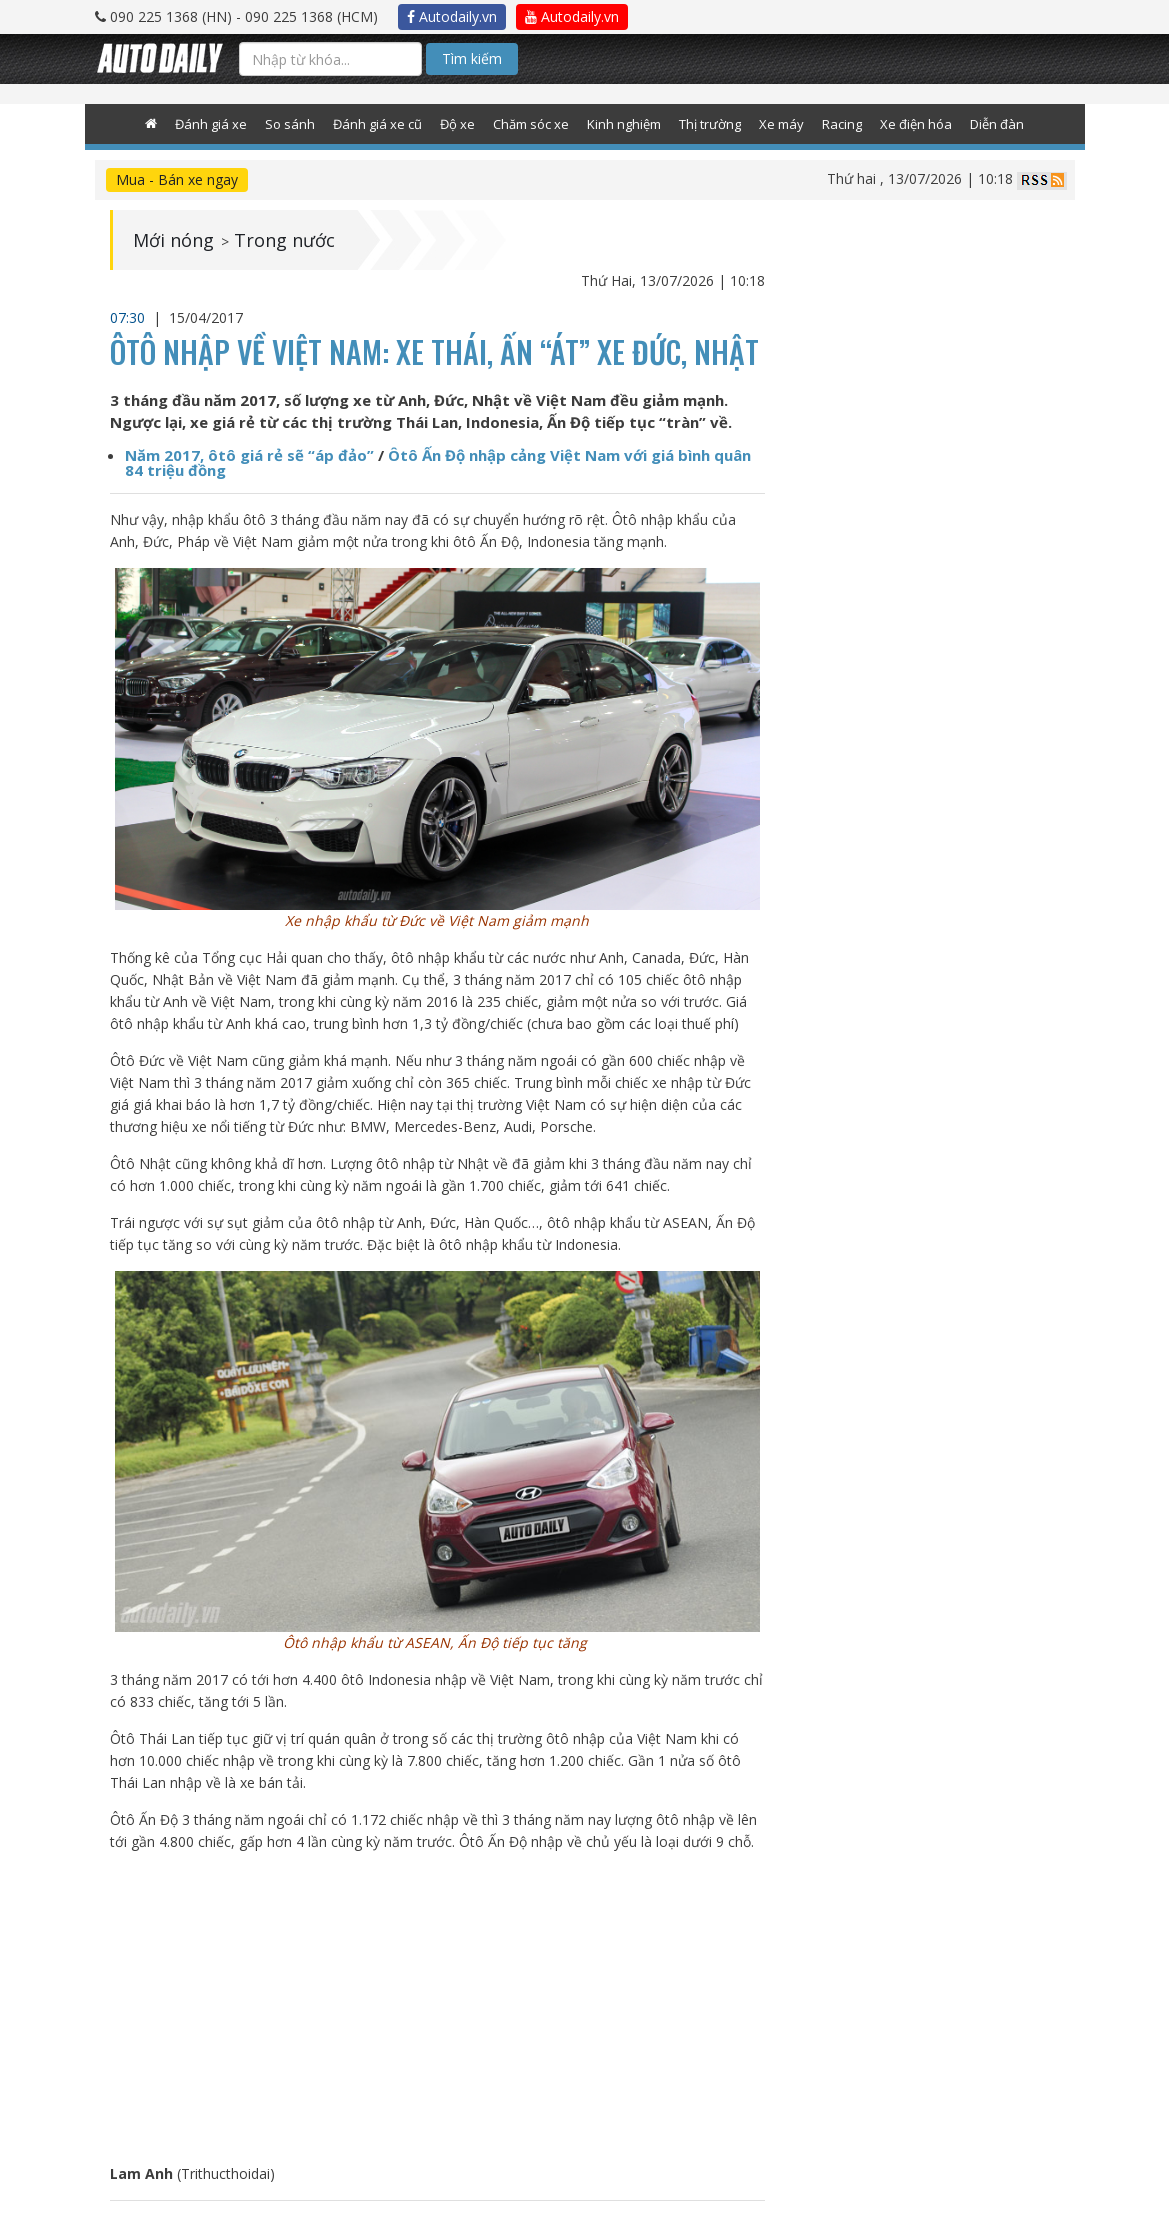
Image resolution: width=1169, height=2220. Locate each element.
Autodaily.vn (452, 16)
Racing (842, 124)
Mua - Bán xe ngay (177, 179)
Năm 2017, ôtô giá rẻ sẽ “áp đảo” (249, 455)
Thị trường (710, 124)
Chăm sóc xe (531, 124)
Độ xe (457, 124)
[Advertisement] (437, 2008)
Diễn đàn (997, 124)
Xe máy (781, 124)
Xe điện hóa (916, 124)
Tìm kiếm (472, 58)
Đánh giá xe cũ (377, 124)
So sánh (290, 124)
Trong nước (284, 240)
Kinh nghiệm (624, 124)
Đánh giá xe (211, 124)
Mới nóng (173, 240)
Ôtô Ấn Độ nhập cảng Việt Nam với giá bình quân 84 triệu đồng (438, 462)
